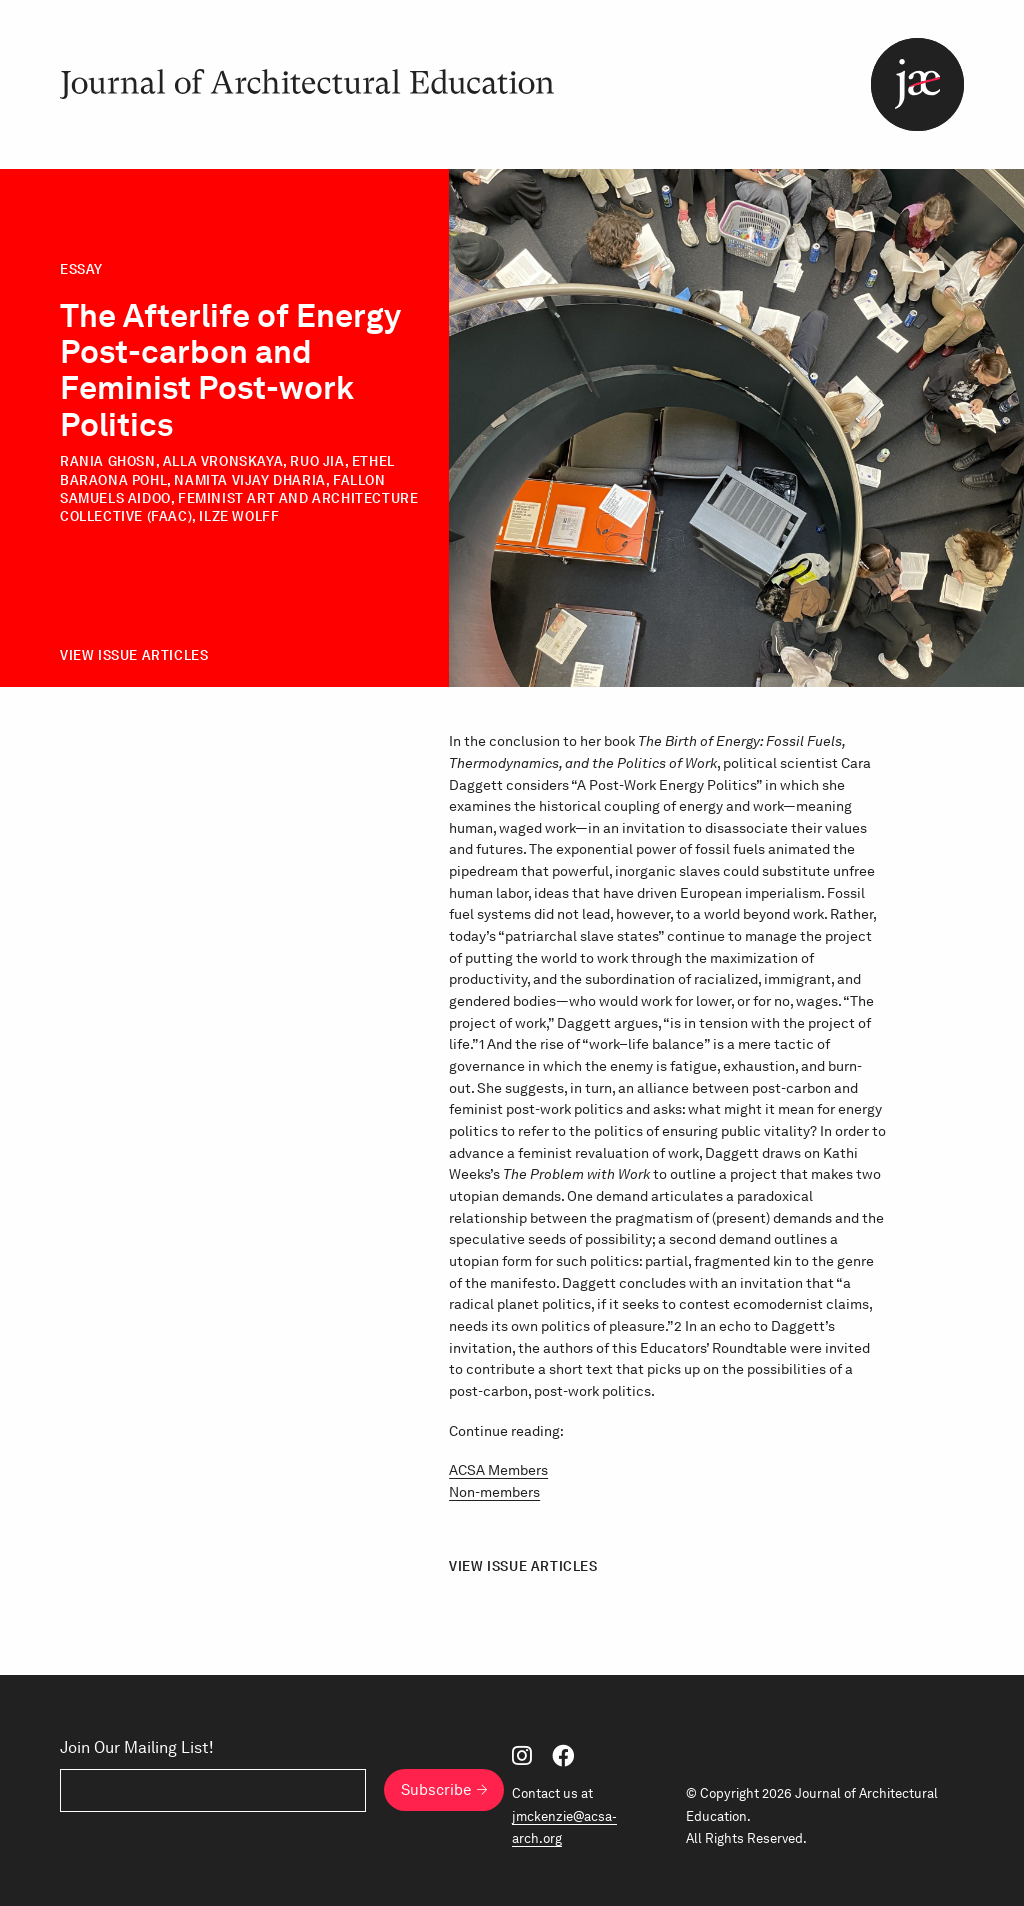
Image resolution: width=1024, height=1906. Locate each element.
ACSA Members (498, 1470)
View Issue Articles (134, 655)
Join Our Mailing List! (137, 1748)
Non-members (494, 1492)
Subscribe (436, 1790)
